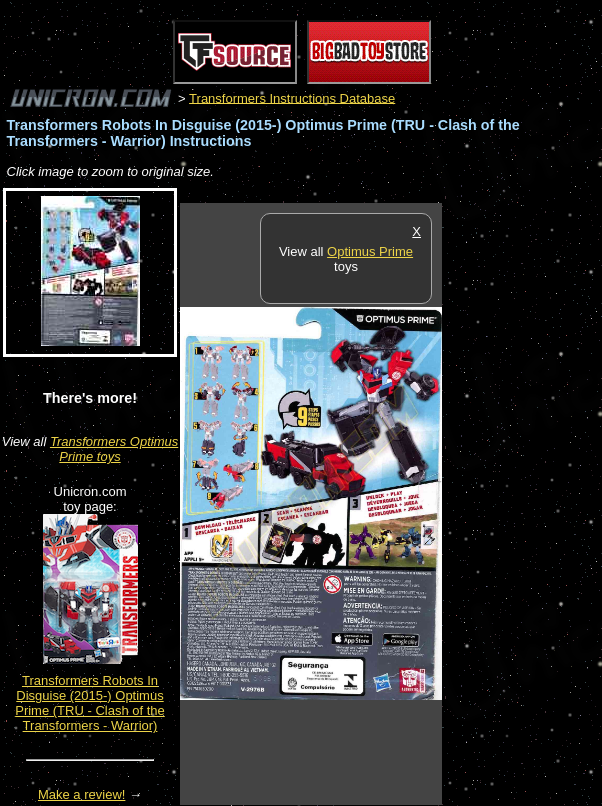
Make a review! (81, 794)
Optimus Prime (370, 251)
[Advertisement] (522, 503)
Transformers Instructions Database (292, 97)
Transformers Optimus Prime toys (114, 449)
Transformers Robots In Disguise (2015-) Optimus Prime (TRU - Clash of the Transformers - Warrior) (90, 703)
